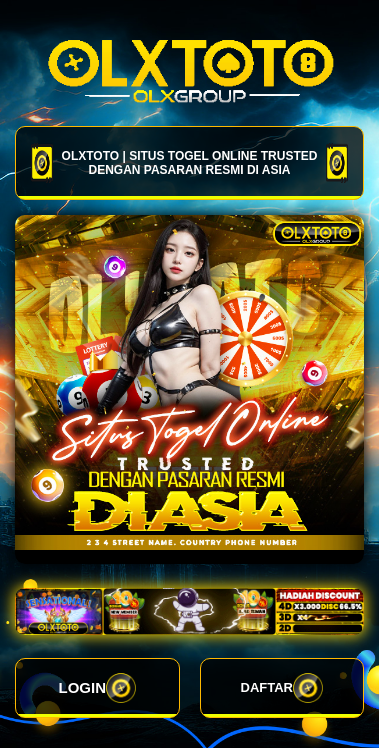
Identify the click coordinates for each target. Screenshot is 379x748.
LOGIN (98, 688)
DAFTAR (282, 688)
